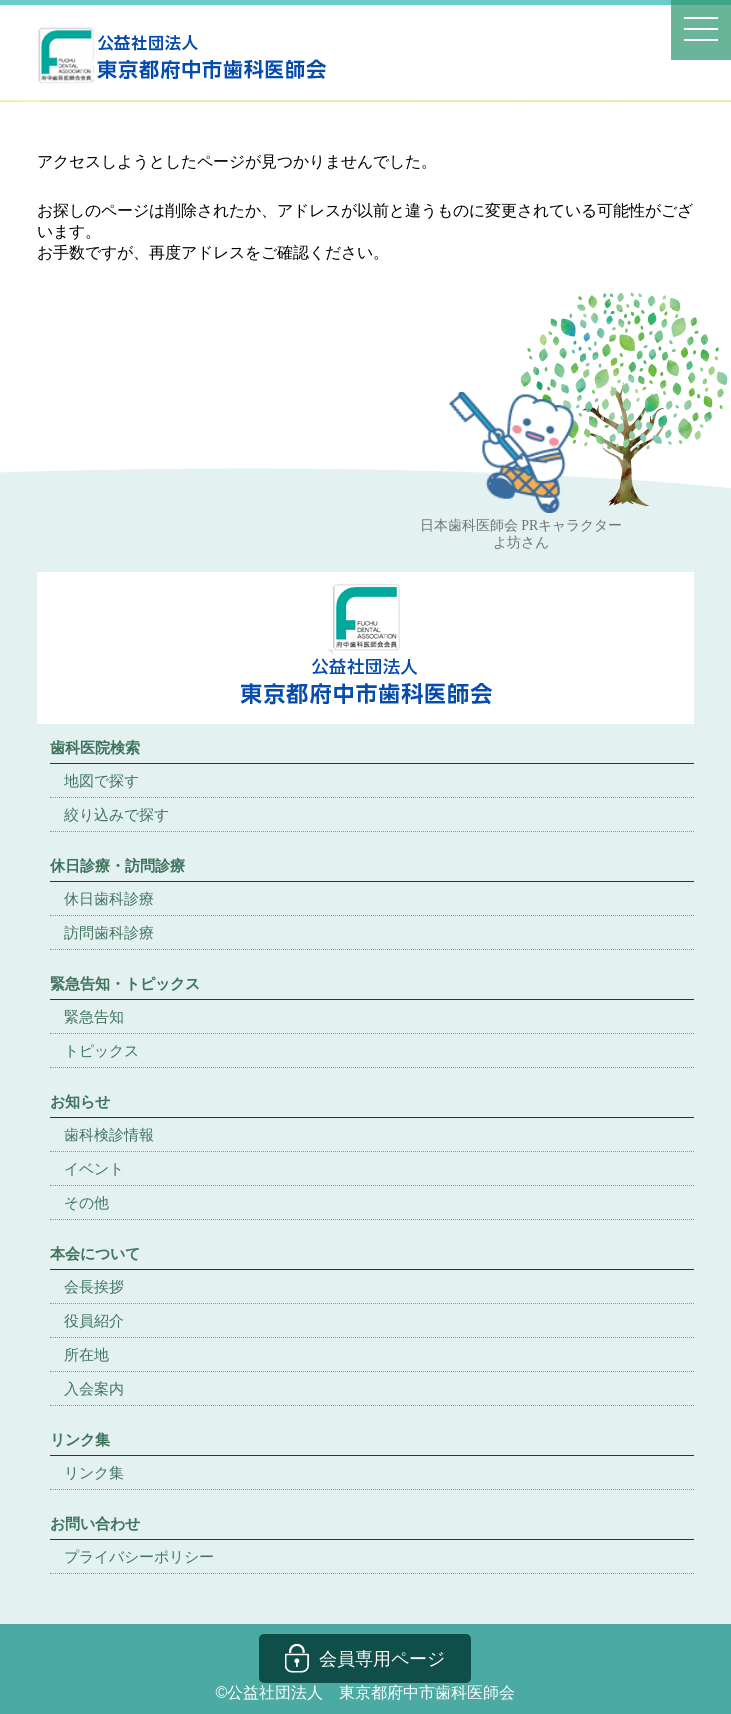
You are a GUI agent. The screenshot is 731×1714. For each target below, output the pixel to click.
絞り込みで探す (116, 814)
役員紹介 (94, 1320)
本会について (95, 1253)
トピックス (101, 1050)
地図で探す (101, 780)
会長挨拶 (94, 1286)
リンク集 (94, 1472)
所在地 (86, 1354)
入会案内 (94, 1388)
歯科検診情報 (109, 1134)
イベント (94, 1168)
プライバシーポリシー (139, 1556)
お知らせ (80, 1101)
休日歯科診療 (109, 898)
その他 (86, 1202)
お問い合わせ (95, 1523)
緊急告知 (94, 1016)
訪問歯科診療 (109, 932)
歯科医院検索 (95, 747)
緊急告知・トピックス (125, 983)
